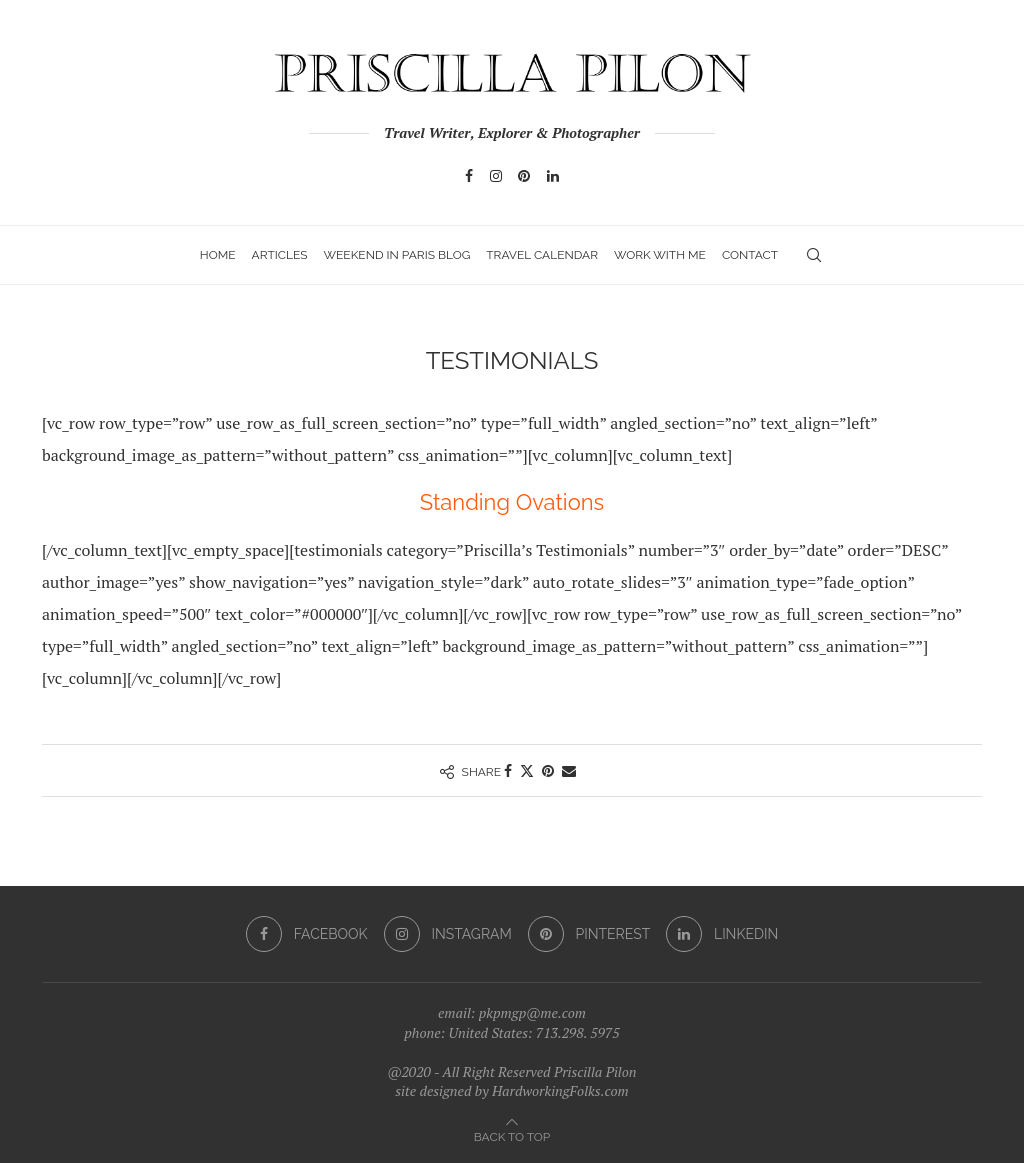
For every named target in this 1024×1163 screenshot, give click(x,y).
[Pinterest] (524, 176)
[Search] (814, 255)
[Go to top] (512, 1135)
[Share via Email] (569, 770)
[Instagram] (496, 176)
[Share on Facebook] (508, 770)
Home (218, 255)
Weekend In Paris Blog (396, 255)
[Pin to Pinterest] (548, 770)
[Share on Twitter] (527, 770)
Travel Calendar (542, 255)
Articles (280, 255)
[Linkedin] (553, 176)
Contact (750, 255)
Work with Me (660, 255)
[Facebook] (469, 176)
